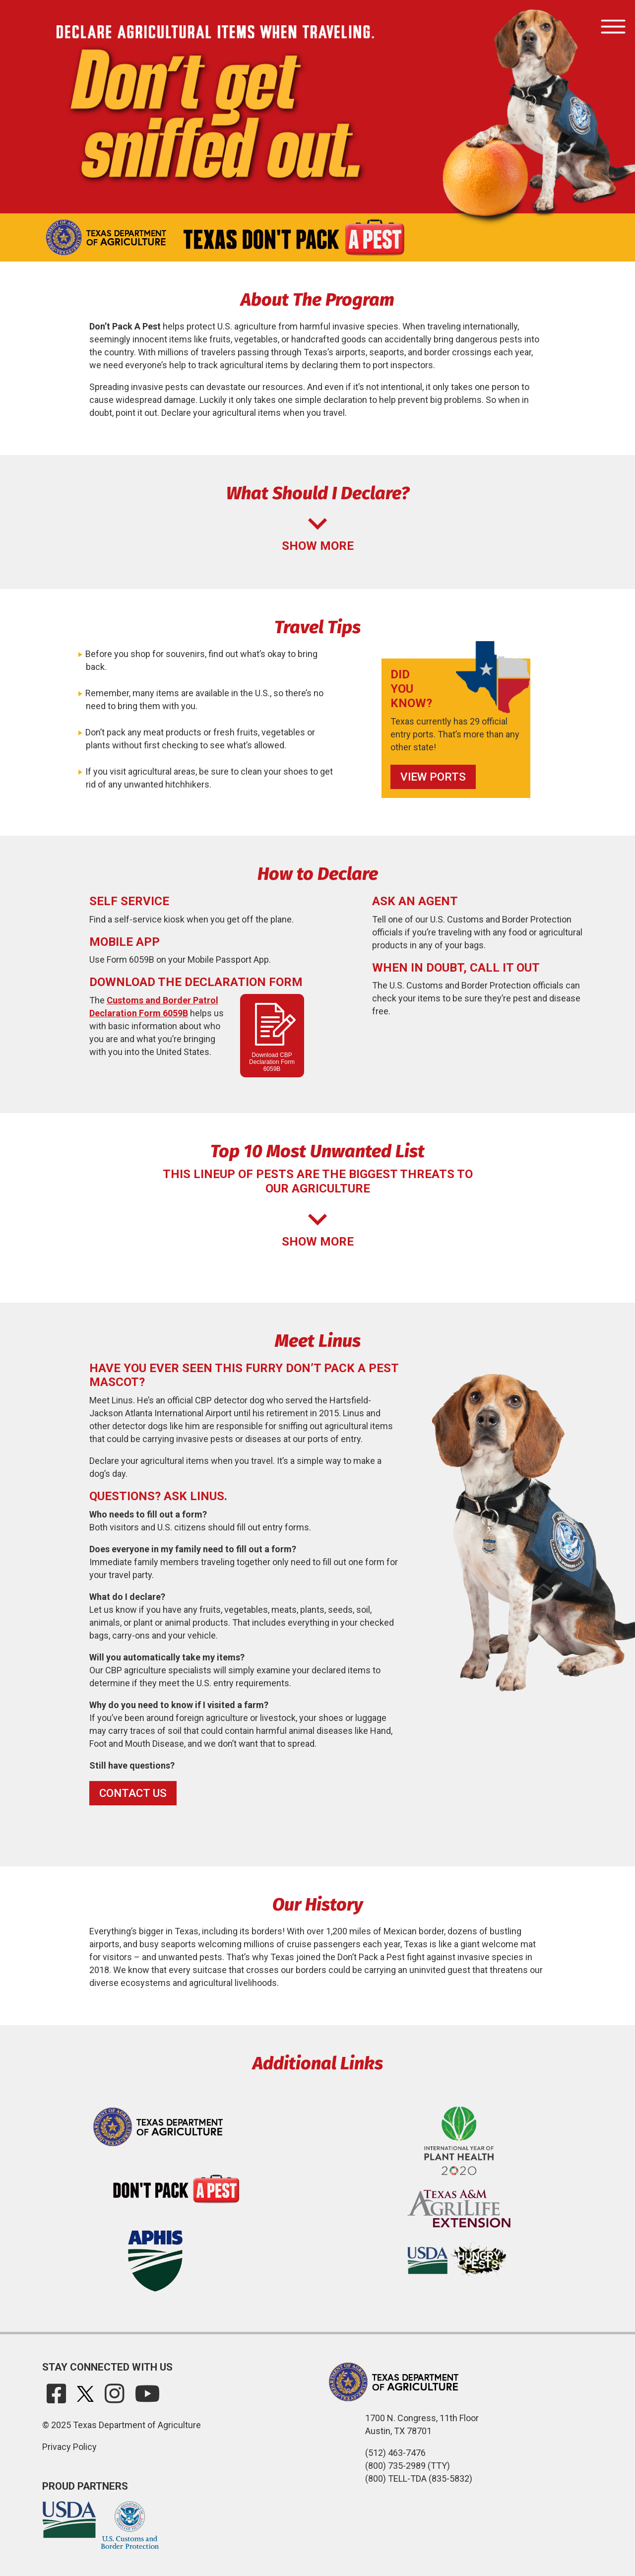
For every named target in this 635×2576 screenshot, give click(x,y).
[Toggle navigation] (613, 26)
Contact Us (133, 1792)
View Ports (433, 776)
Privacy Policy (69, 2447)
